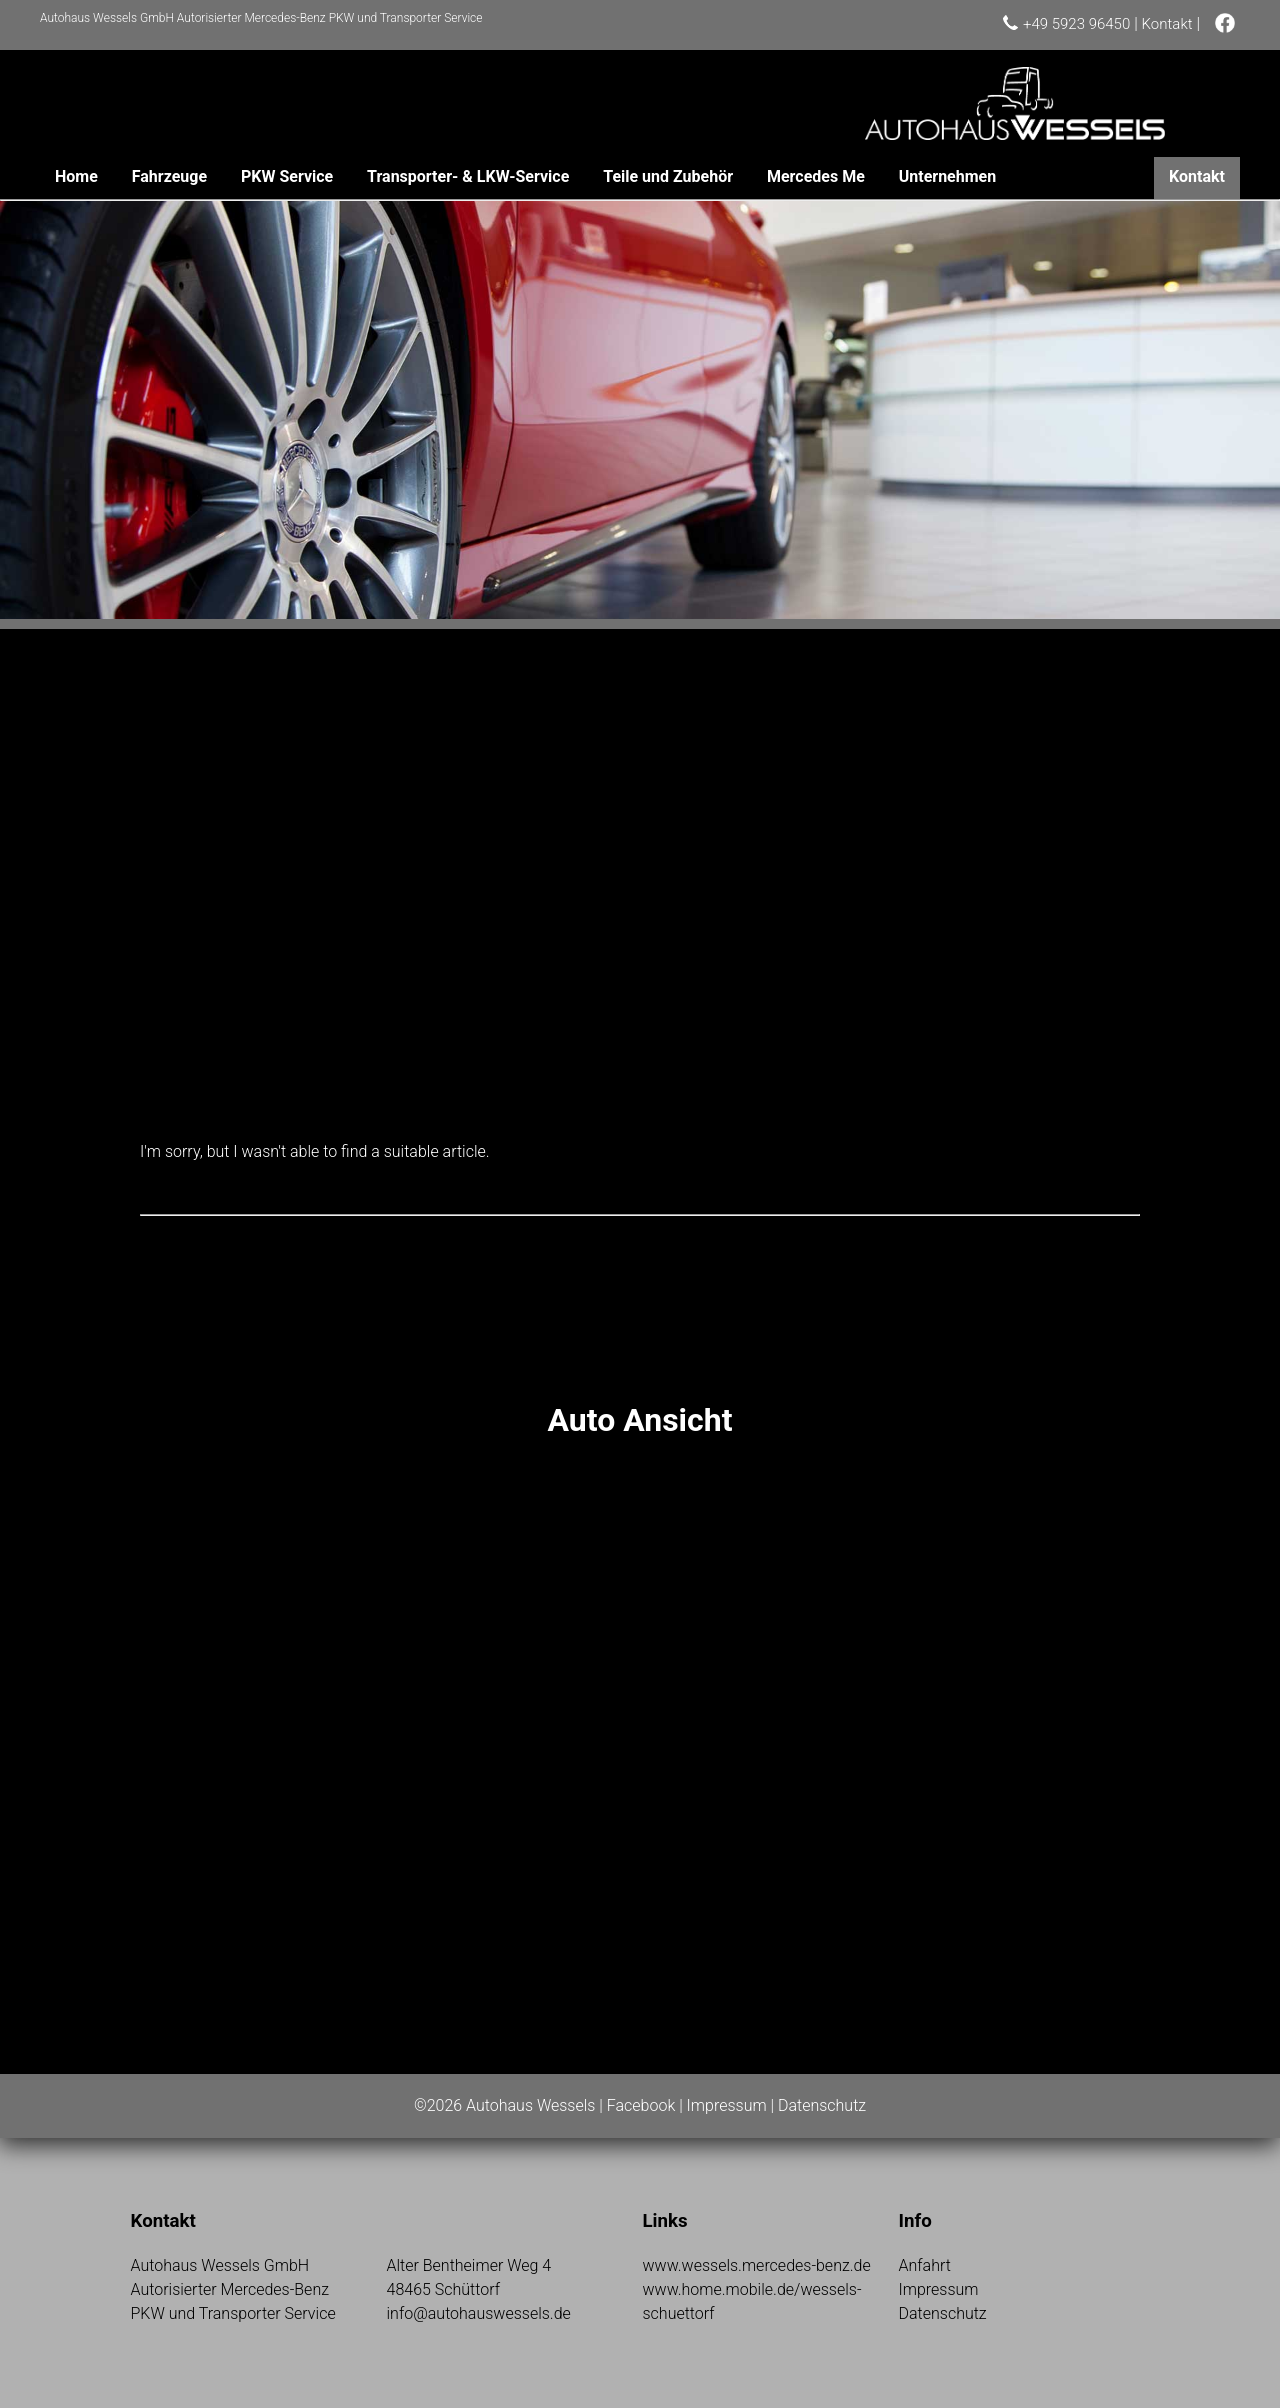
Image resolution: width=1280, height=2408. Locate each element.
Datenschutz (822, 2105)
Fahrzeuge (169, 176)
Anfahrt (925, 2265)
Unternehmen (947, 176)
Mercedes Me (816, 176)
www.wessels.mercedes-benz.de (757, 2265)
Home (76, 176)
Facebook (641, 2105)
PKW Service (287, 176)
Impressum (727, 2105)
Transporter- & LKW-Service (468, 176)
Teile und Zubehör (668, 176)
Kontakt (1167, 24)
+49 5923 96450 (1076, 24)
